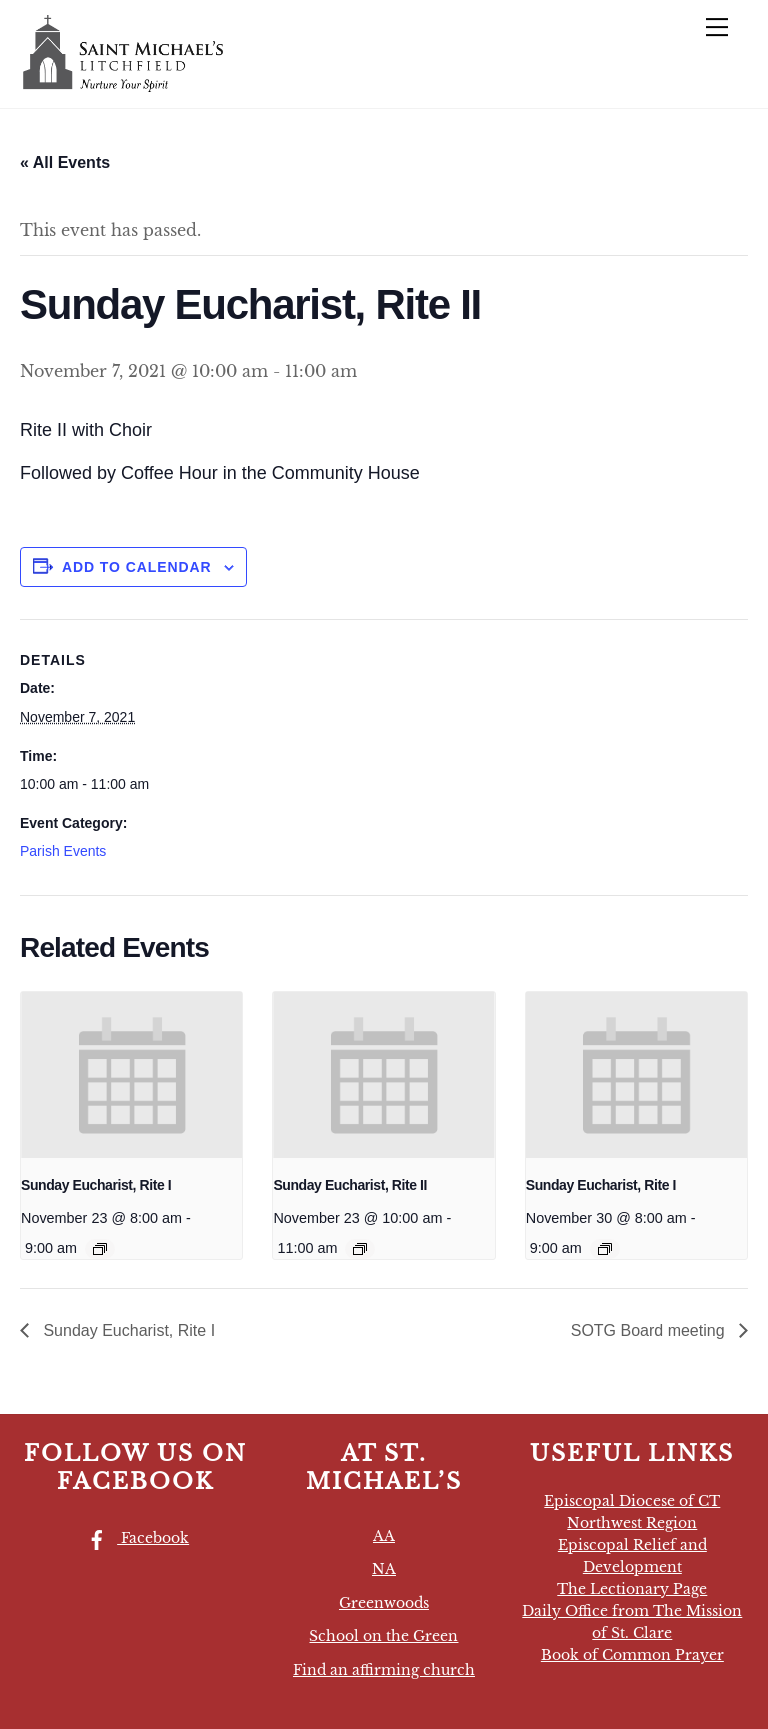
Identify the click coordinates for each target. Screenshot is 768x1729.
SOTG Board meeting (650, 1330)
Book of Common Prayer (632, 1655)
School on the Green (383, 1636)
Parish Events (63, 851)
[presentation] (131, 1075)
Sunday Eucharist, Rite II (350, 1185)
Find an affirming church (384, 1670)
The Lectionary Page (632, 1589)
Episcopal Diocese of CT (632, 1501)
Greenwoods (384, 1603)
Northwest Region (632, 1523)
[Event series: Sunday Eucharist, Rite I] (100, 1249)
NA (384, 1569)
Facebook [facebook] (133, 1538)
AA (384, 1536)
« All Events (65, 162)
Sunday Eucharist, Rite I (96, 1185)
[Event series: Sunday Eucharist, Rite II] (360, 1249)
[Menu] (717, 27)
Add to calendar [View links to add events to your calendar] (137, 567)
